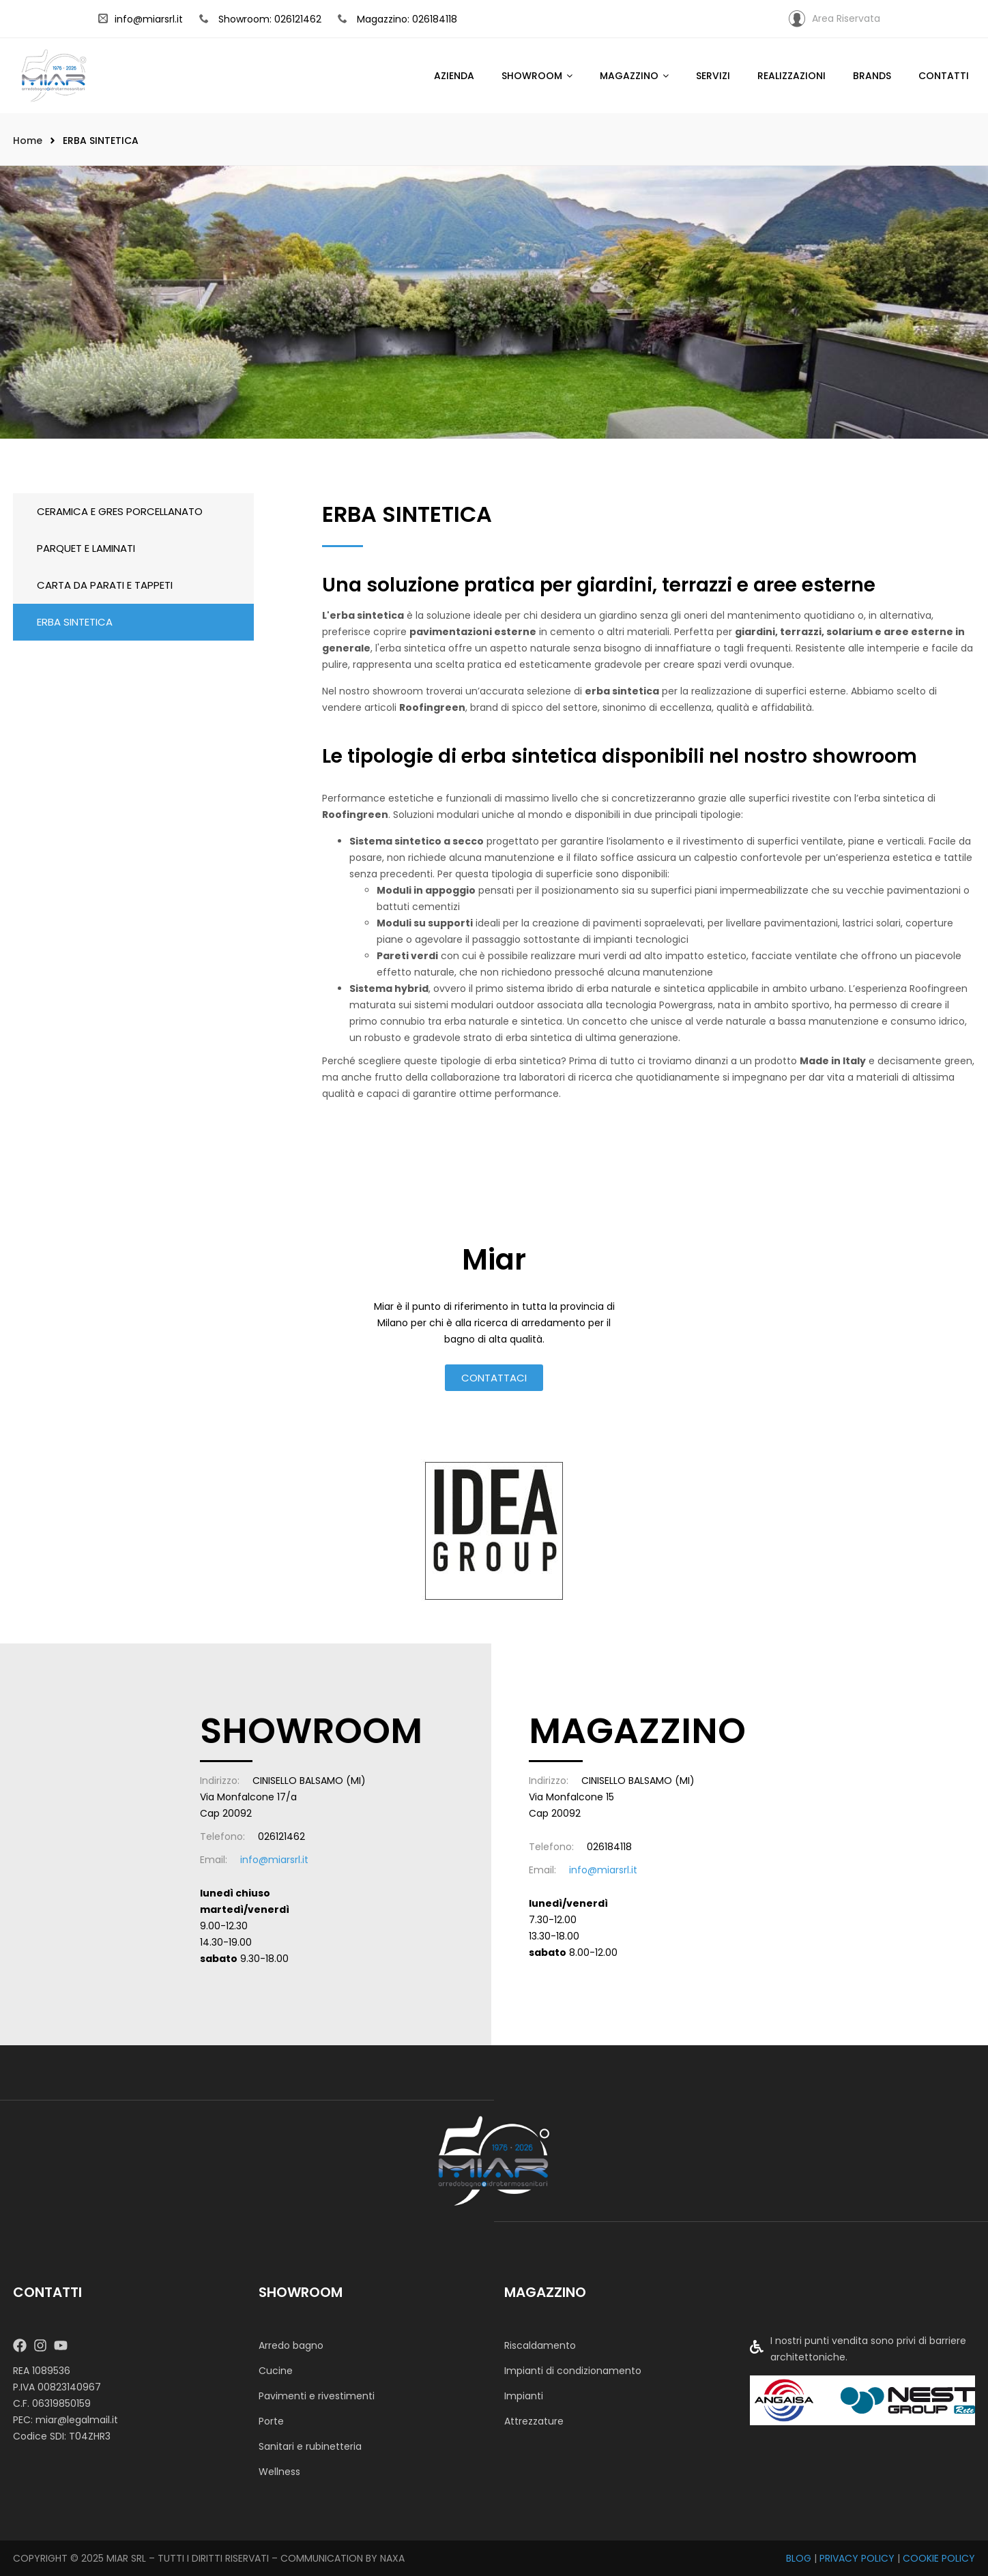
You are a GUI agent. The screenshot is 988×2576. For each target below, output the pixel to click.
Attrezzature (534, 2421)
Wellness (279, 2471)
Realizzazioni (791, 76)
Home (27, 140)
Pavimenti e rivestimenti (317, 2396)
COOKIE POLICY (939, 2558)
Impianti (523, 2396)
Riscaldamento (540, 2345)
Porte (271, 2421)
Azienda (454, 76)
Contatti (943, 76)
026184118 (609, 1847)
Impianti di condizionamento (572, 2370)
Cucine (276, 2370)
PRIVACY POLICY (857, 2558)
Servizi (713, 76)
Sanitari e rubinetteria (310, 2446)
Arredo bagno (291, 2345)
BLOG (798, 2558)
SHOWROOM (532, 76)
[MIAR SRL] (494, 2160)
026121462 (281, 1836)
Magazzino (629, 76)
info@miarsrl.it (140, 19)
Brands (872, 76)
